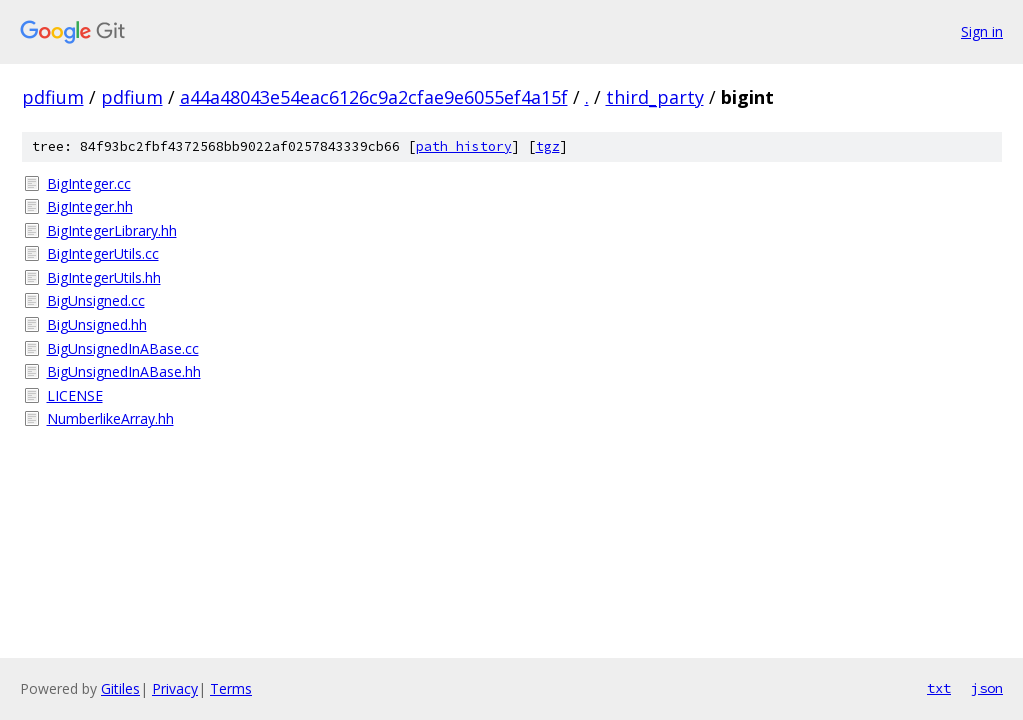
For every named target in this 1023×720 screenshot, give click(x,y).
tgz (548, 146)
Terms (231, 688)
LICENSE (75, 395)
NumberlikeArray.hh (110, 418)
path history (464, 146)
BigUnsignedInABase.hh (124, 371)
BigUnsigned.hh (97, 324)
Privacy (175, 688)
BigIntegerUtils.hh (104, 277)
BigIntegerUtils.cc (103, 253)
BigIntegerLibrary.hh (112, 230)
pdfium (53, 97)
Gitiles (120, 688)
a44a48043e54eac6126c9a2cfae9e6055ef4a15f (374, 97)
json (987, 688)
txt (939, 688)
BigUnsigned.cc (96, 300)
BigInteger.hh (90, 206)
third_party (655, 97)
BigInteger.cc (89, 183)
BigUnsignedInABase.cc (123, 348)
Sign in (982, 31)
